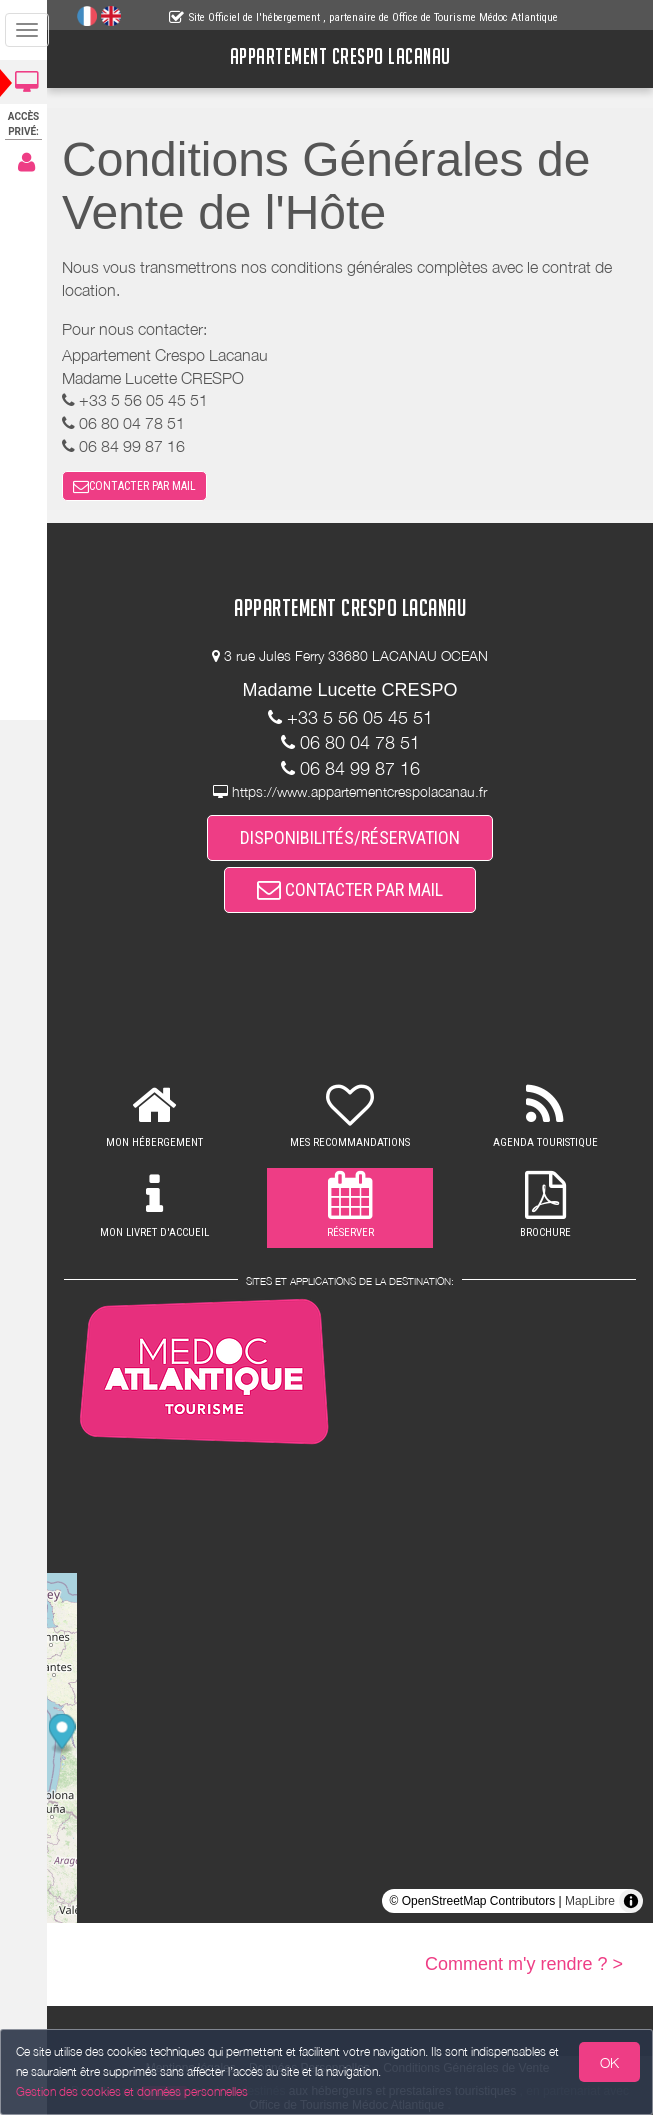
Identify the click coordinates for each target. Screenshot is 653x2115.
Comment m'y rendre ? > (524, 1964)
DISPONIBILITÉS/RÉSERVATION (353, 837)
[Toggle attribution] (631, 1901)
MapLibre (590, 1901)
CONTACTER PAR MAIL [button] (140, 486)
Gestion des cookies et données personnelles (132, 2091)
